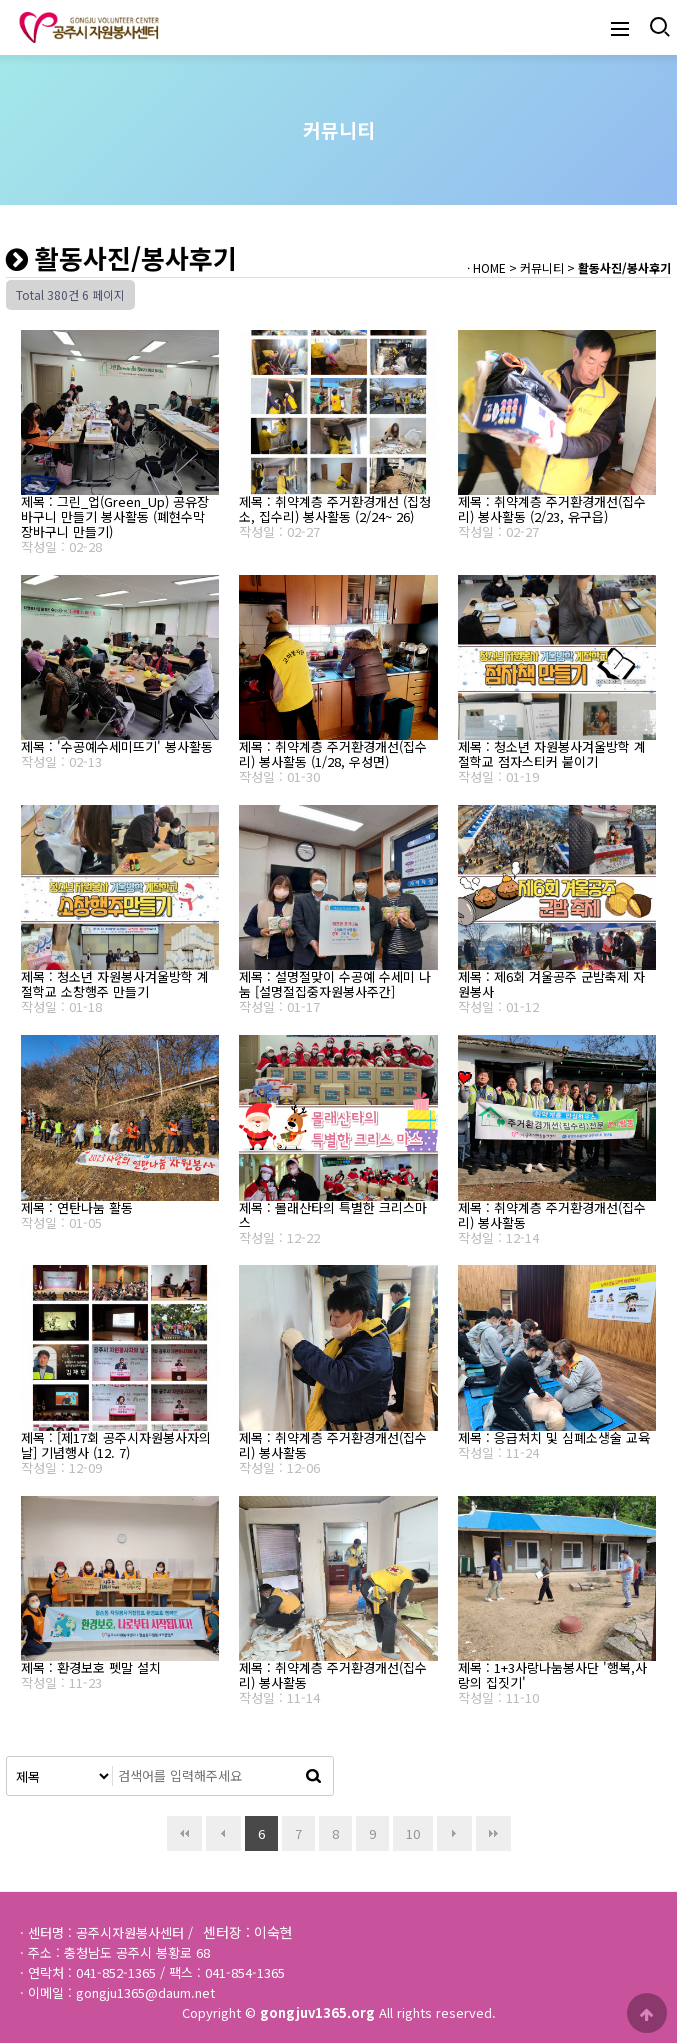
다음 (454, 1833)
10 (406, 1829)
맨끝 (493, 1833)
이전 (223, 1833)
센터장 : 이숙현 (248, 1932)
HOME (489, 267)
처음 (184, 1833)
